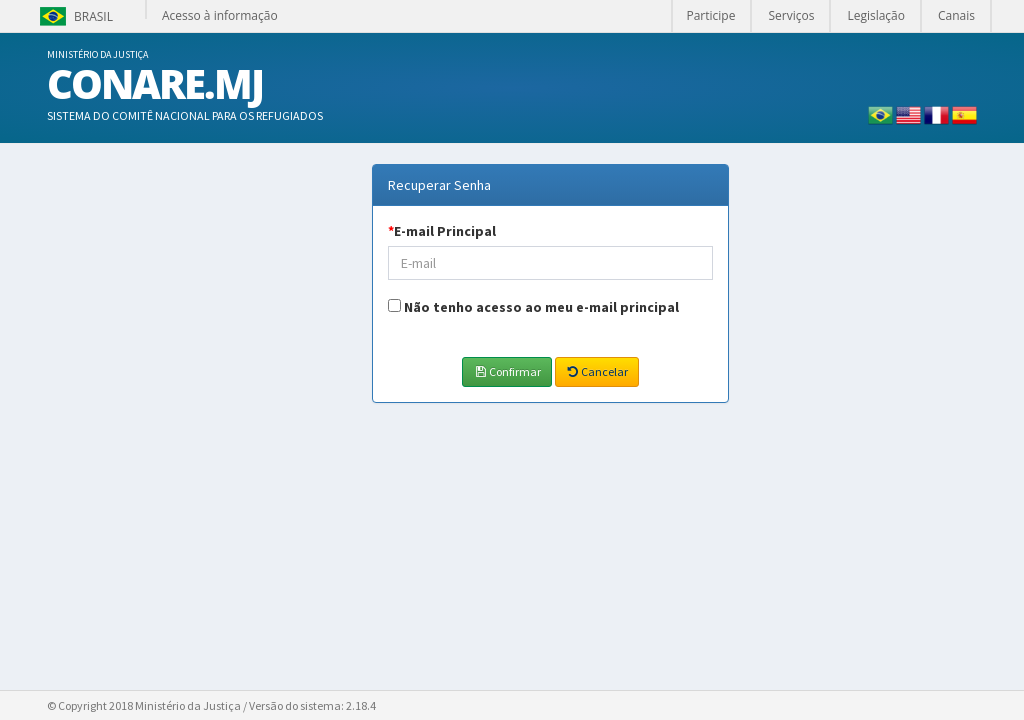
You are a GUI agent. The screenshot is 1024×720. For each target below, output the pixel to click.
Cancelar (597, 371)
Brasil (74, 16)
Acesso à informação (220, 15)
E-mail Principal (442, 231)
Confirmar (506, 371)
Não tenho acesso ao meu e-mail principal (541, 307)
